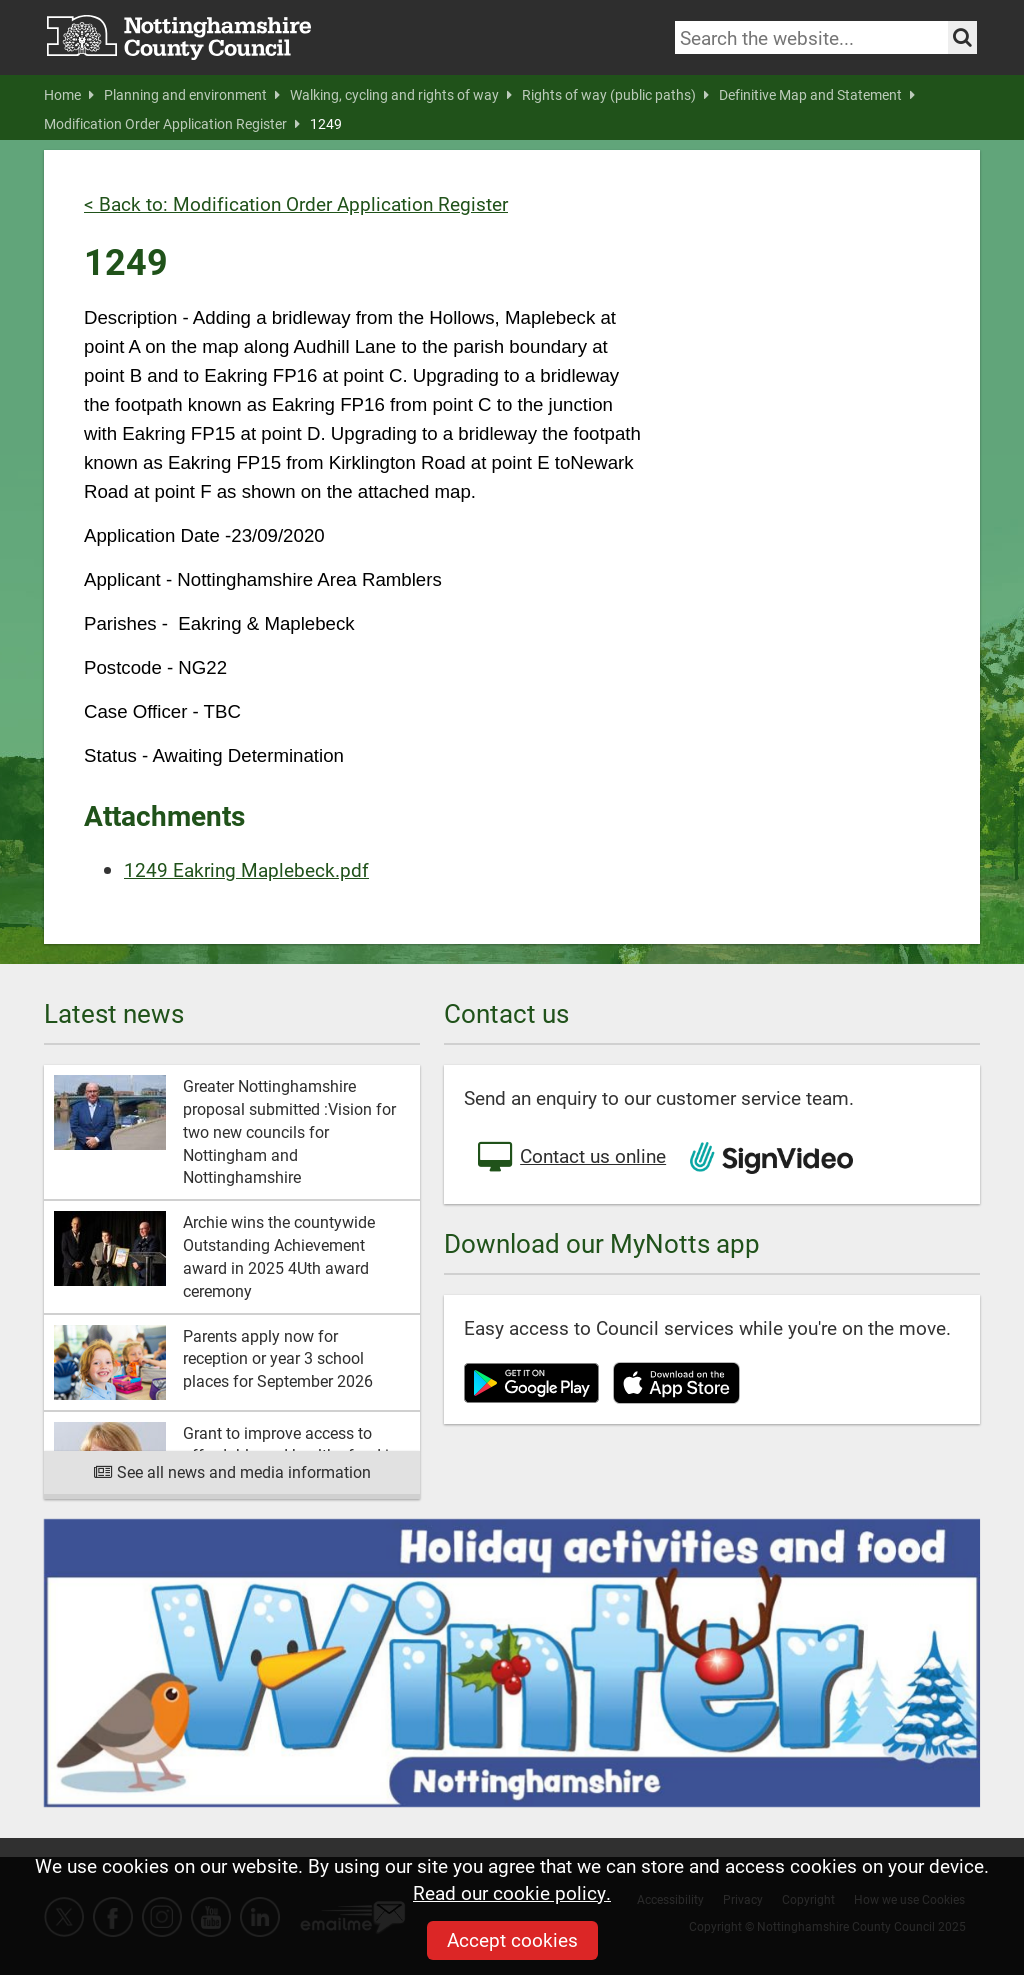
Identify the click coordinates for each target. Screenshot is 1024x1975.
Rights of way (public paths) (615, 95)
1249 (326, 124)
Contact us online (570, 1158)
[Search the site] (962, 37)
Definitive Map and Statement (817, 95)
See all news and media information (232, 1471)
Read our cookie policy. (512, 1892)
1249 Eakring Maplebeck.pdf (246, 869)
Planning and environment (192, 95)
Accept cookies (512, 1939)
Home (69, 95)
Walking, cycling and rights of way (401, 95)
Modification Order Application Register (172, 124)
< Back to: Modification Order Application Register (296, 203)
